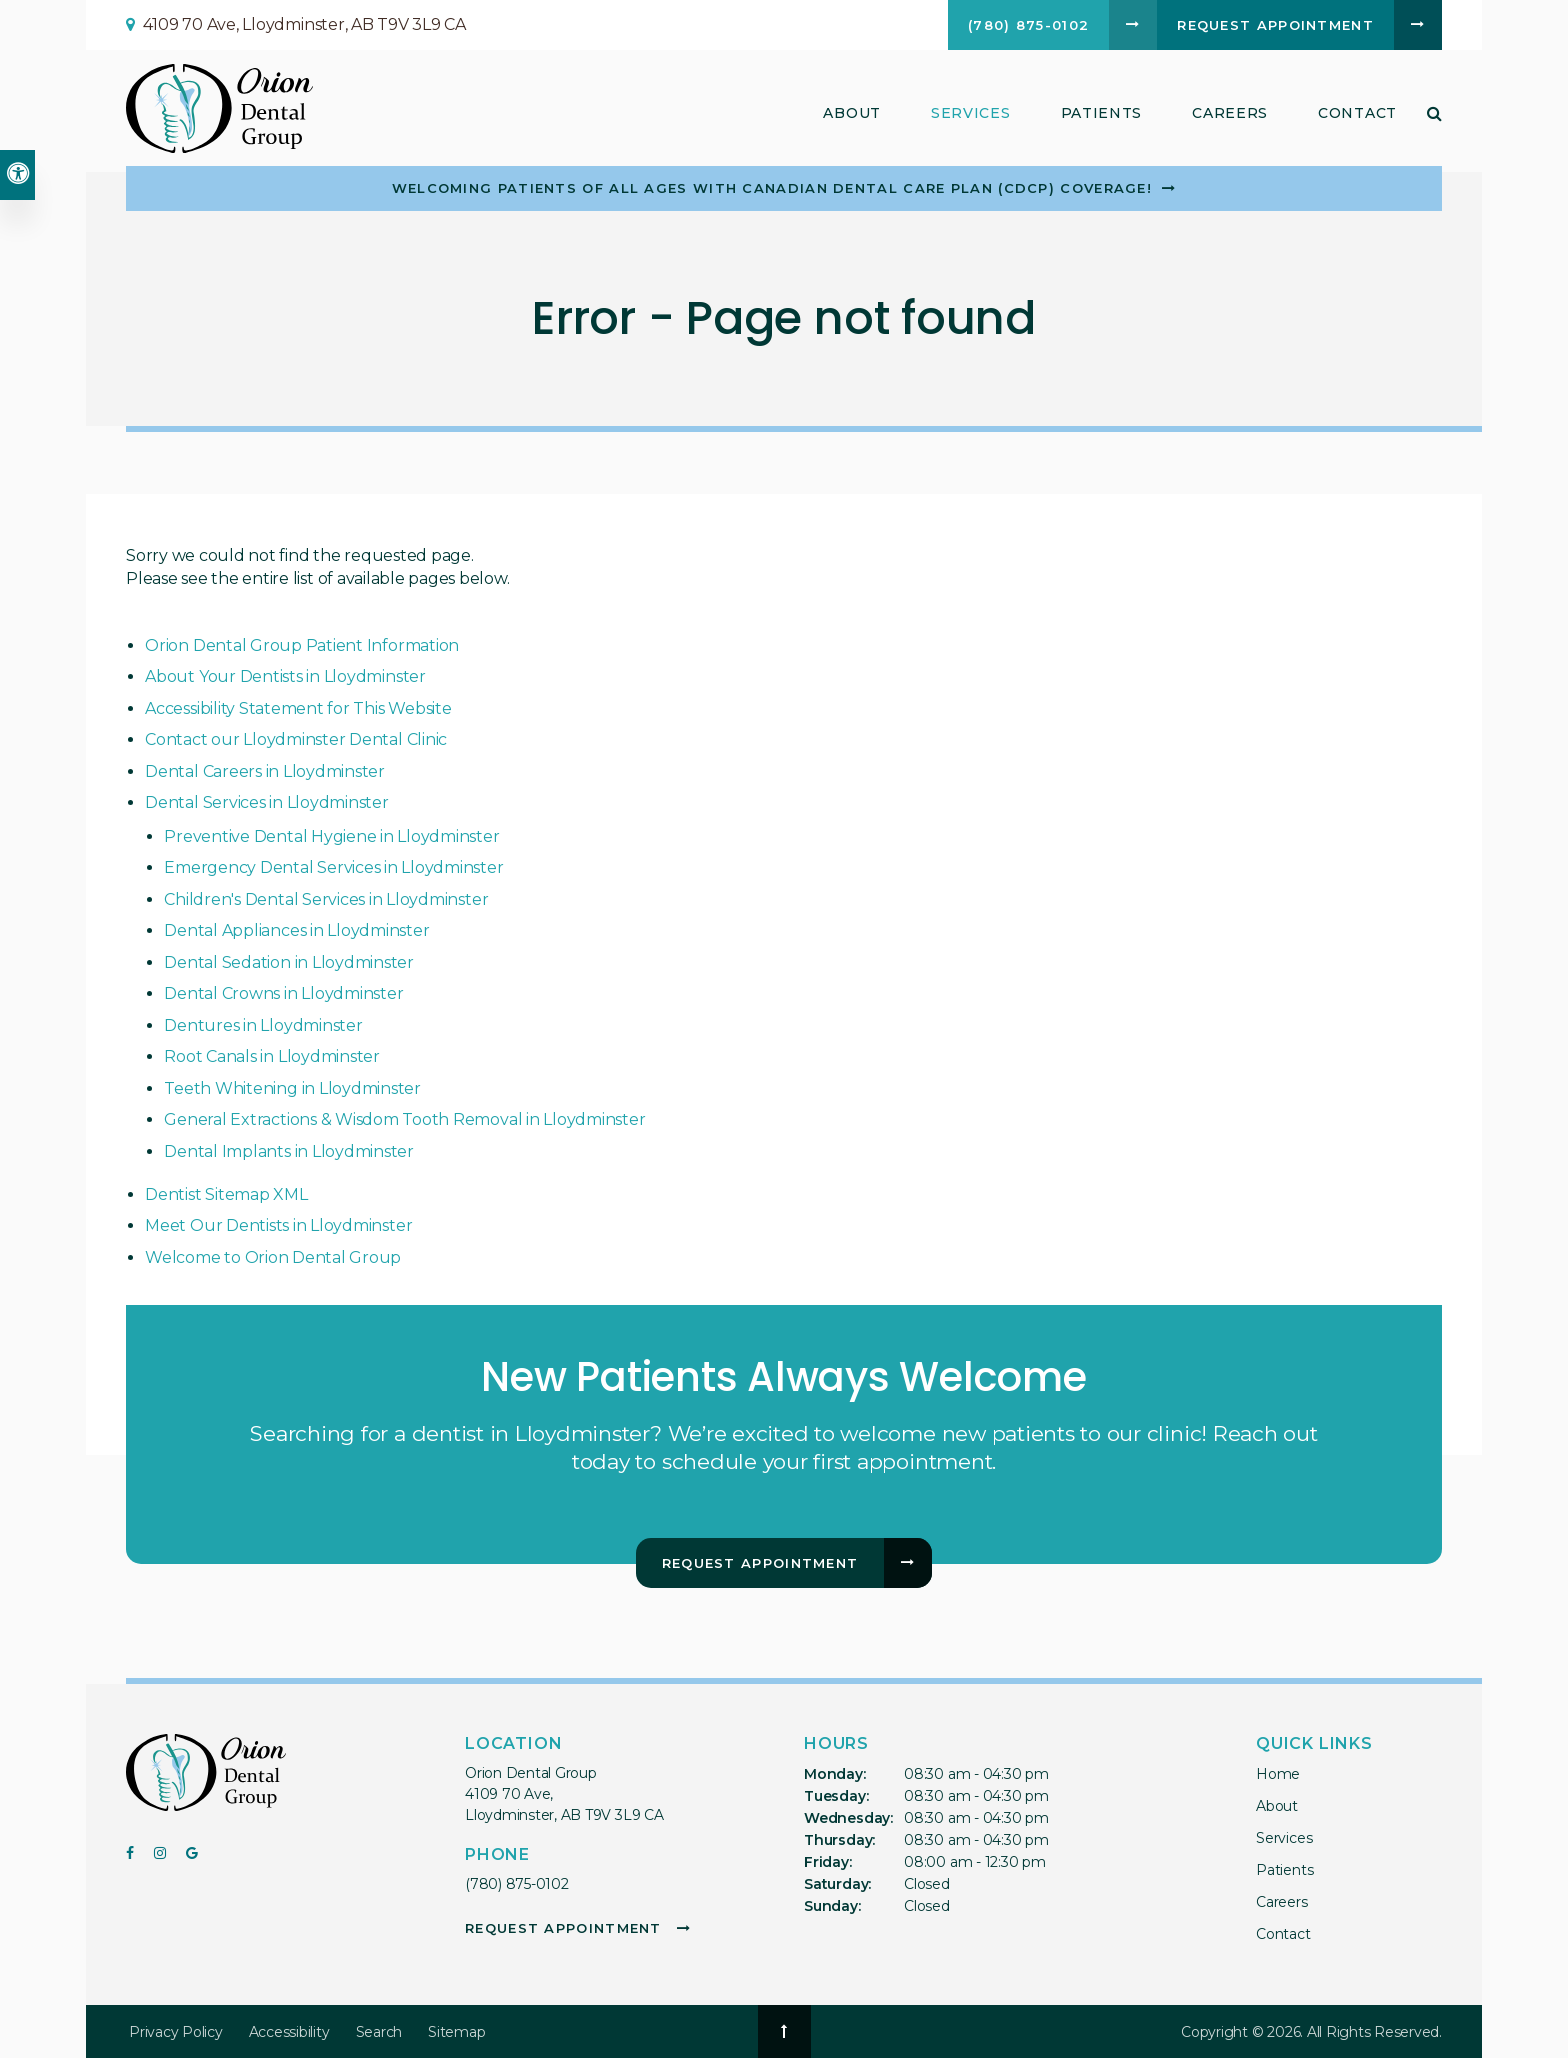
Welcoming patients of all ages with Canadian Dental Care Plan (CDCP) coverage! (772, 188)
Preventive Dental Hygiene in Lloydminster (331, 836)
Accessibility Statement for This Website (298, 708)
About (1277, 1806)
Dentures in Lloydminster (263, 1025)
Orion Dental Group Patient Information (302, 645)
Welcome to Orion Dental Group (273, 1257)
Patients (1102, 113)
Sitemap (456, 2032)
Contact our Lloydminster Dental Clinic (296, 739)
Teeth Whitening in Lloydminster (292, 1088)
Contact (1357, 113)
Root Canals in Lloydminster (272, 1056)
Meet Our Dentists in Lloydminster (278, 1225)
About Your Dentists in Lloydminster (285, 676)
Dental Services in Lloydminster (267, 802)
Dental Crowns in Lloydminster (283, 993)
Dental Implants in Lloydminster (289, 1151)
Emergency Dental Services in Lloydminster (333, 867)
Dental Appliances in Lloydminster (296, 930)
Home (1278, 1774)
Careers (1230, 113)
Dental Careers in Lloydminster (265, 771)
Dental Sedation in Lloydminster (289, 962)
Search (379, 2032)
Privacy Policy (176, 2032)
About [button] (852, 113)
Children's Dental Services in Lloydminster (326, 899)
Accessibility (289, 2032)
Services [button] (971, 113)
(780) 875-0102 (517, 1884)
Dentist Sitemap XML (226, 1194)
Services (1284, 1838)
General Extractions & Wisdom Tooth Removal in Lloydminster (404, 1119)
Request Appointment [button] (1275, 25)
